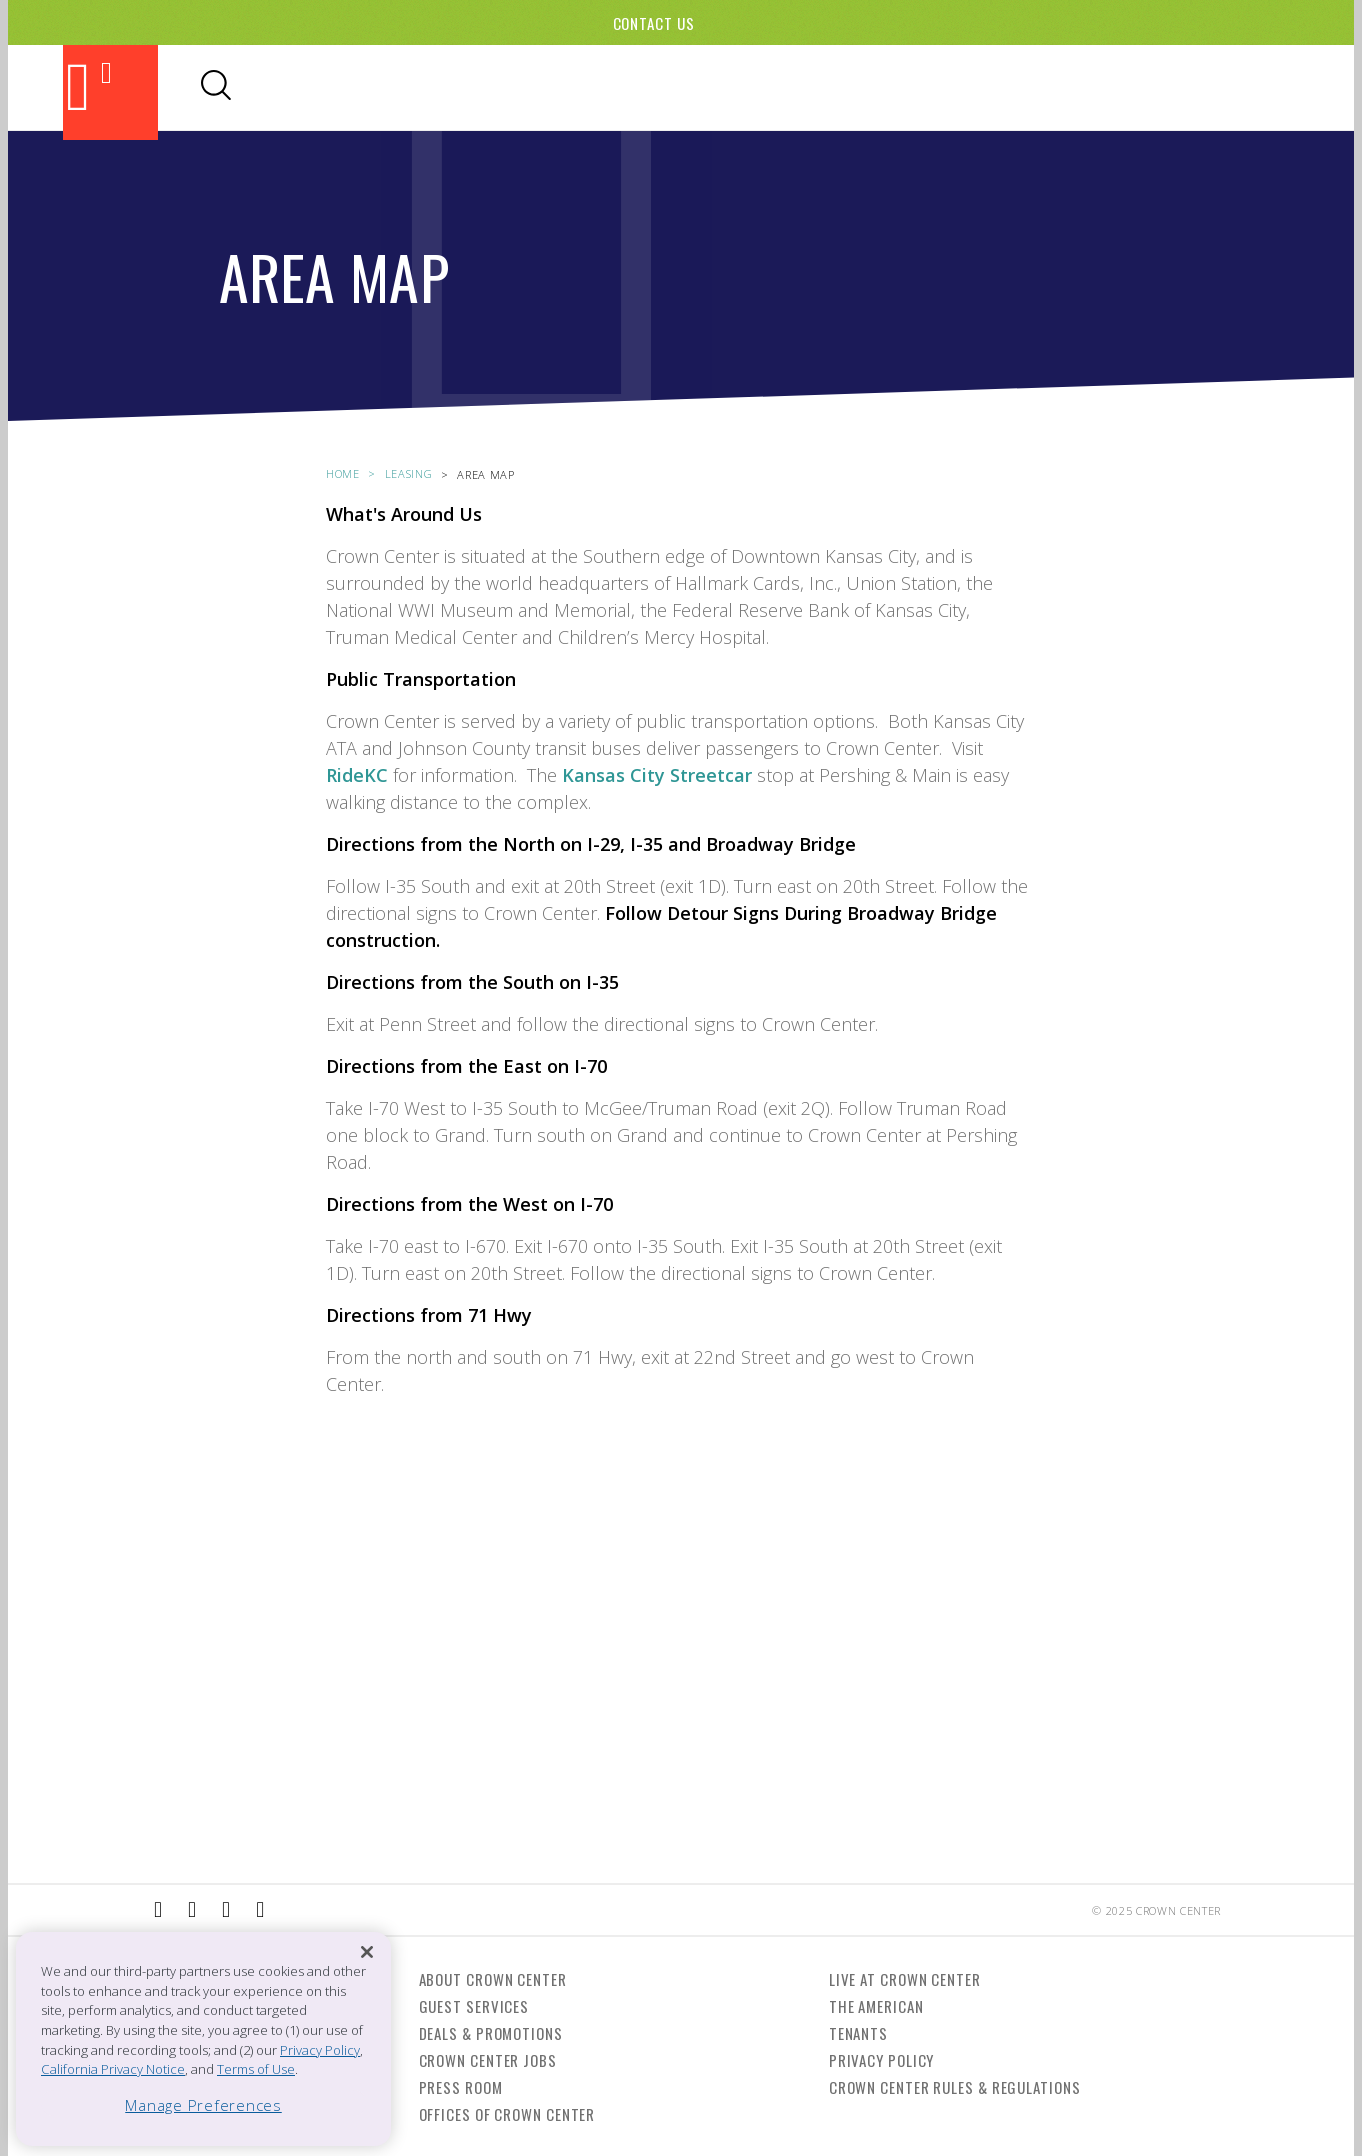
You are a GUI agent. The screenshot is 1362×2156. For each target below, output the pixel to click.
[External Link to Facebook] (158, 1910)
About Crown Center (493, 1979)
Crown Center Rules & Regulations (955, 2087)
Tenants (858, 2033)
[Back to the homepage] (110, 92)
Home (343, 473)
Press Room (461, 2087)
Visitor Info (950, 87)
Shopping (680, 87)
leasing (409, 473)
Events (767, 87)
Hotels (844, 87)
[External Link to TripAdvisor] (226, 1910)
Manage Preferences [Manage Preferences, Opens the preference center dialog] (203, 2105)
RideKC (359, 775)
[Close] (367, 1952)
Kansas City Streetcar (657, 775)
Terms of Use (256, 2069)
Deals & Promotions (491, 2033)
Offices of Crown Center (507, 2114)
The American (876, 2006)
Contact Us (654, 23)
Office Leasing (1190, 87)
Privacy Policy (882, 2060)
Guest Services (474, 2006)
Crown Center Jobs (488, 2060)
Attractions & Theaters (451, 87)
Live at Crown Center (905, 1979)
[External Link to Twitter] (260, 1910)
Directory (1069, 87)
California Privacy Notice (113, 2069)
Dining (597, 87)
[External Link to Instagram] (192, 1910)
